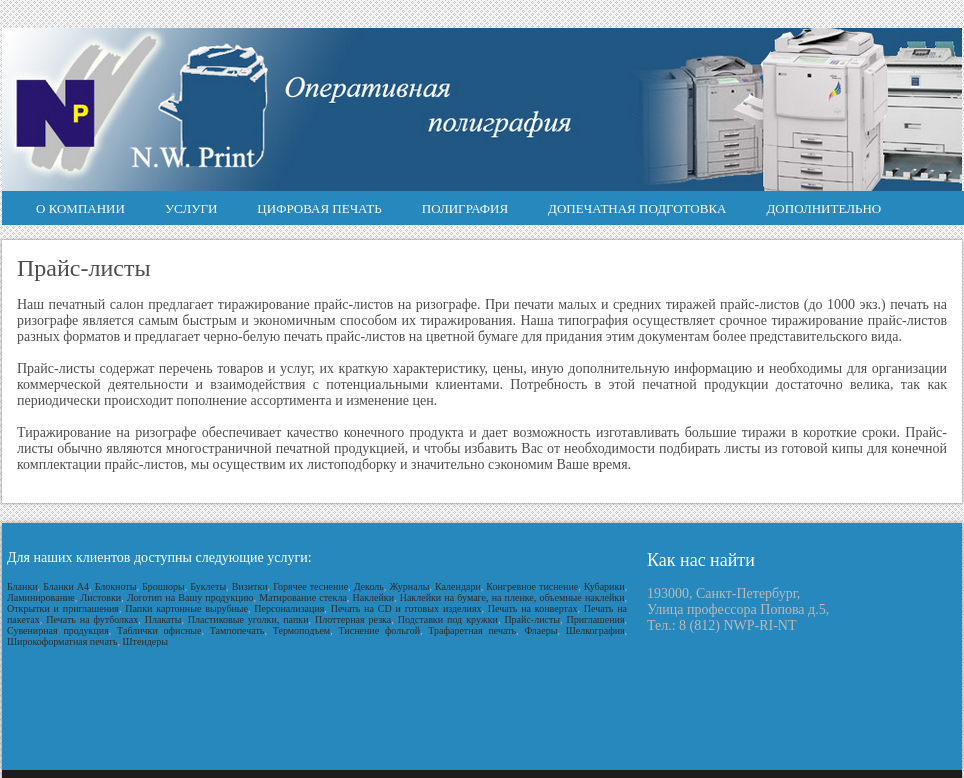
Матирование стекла (303, 597)
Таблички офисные (159, 630)
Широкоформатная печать (62, 641)
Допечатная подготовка (637, 208)
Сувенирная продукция (58, 630)
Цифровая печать (319, 208)
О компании (80, 208)
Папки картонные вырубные (186, 608)
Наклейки (374, 597)
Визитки (250, 586)
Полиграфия (465, 208)
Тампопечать (237, 630)
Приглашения (596, 619)
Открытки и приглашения (63, 608)
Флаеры (540, 630)
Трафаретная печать (472, 630)
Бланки (22, 586)
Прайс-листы (532, 619)
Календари (458, 586)
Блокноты (116, 586)
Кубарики (604, 586)
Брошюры (163, 586)
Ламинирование (41, 597)
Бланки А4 (66, 586)
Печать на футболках (92, 619)
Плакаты (163, 619)
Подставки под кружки (448, 619)
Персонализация (289, 608)
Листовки (100, 597)
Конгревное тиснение (532, 586)
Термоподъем (301, 630)
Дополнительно (824, 208)
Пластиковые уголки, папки (248, 619)
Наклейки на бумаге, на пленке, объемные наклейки (512, 597)
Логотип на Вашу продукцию (190, 597)
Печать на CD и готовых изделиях (406, 608)
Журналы (409, 586)
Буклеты (208, 586)
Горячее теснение (310, 586)
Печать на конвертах (533, 608)
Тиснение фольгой (379, 630)
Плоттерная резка (353, 619)
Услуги (191, 208)
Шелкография (595, 630)
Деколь (369, 586)
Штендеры (146, 641)
